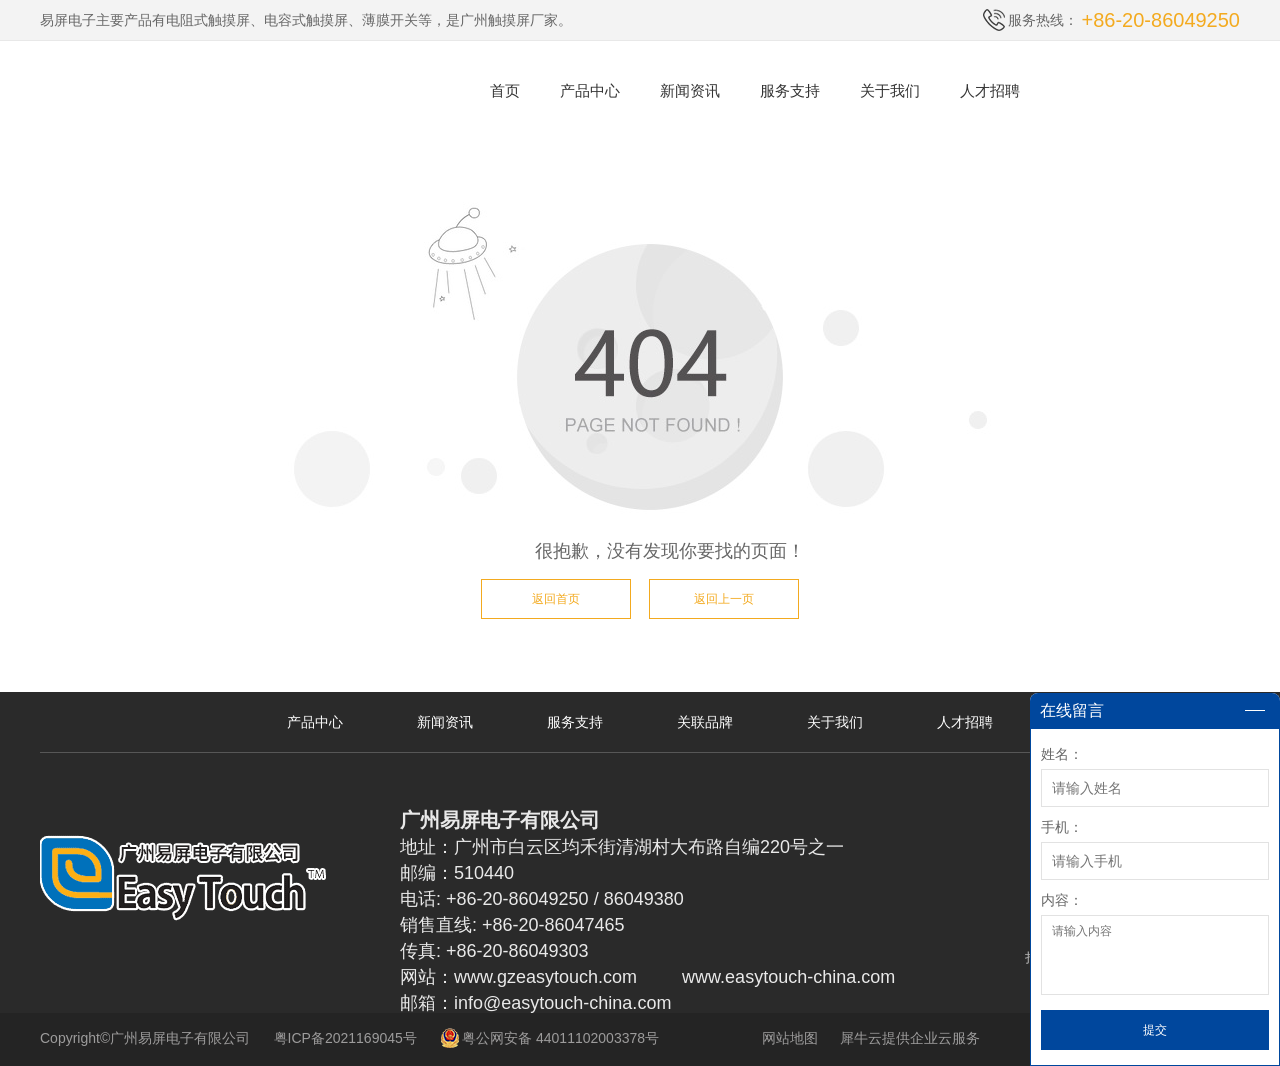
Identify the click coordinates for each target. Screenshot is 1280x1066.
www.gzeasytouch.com (545, 977)
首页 (505, 90)
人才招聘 (990, 90)
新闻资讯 (690, 90)
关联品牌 (705, 722)
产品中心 (590, 90)
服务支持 (790, 90)
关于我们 (890, 90)
